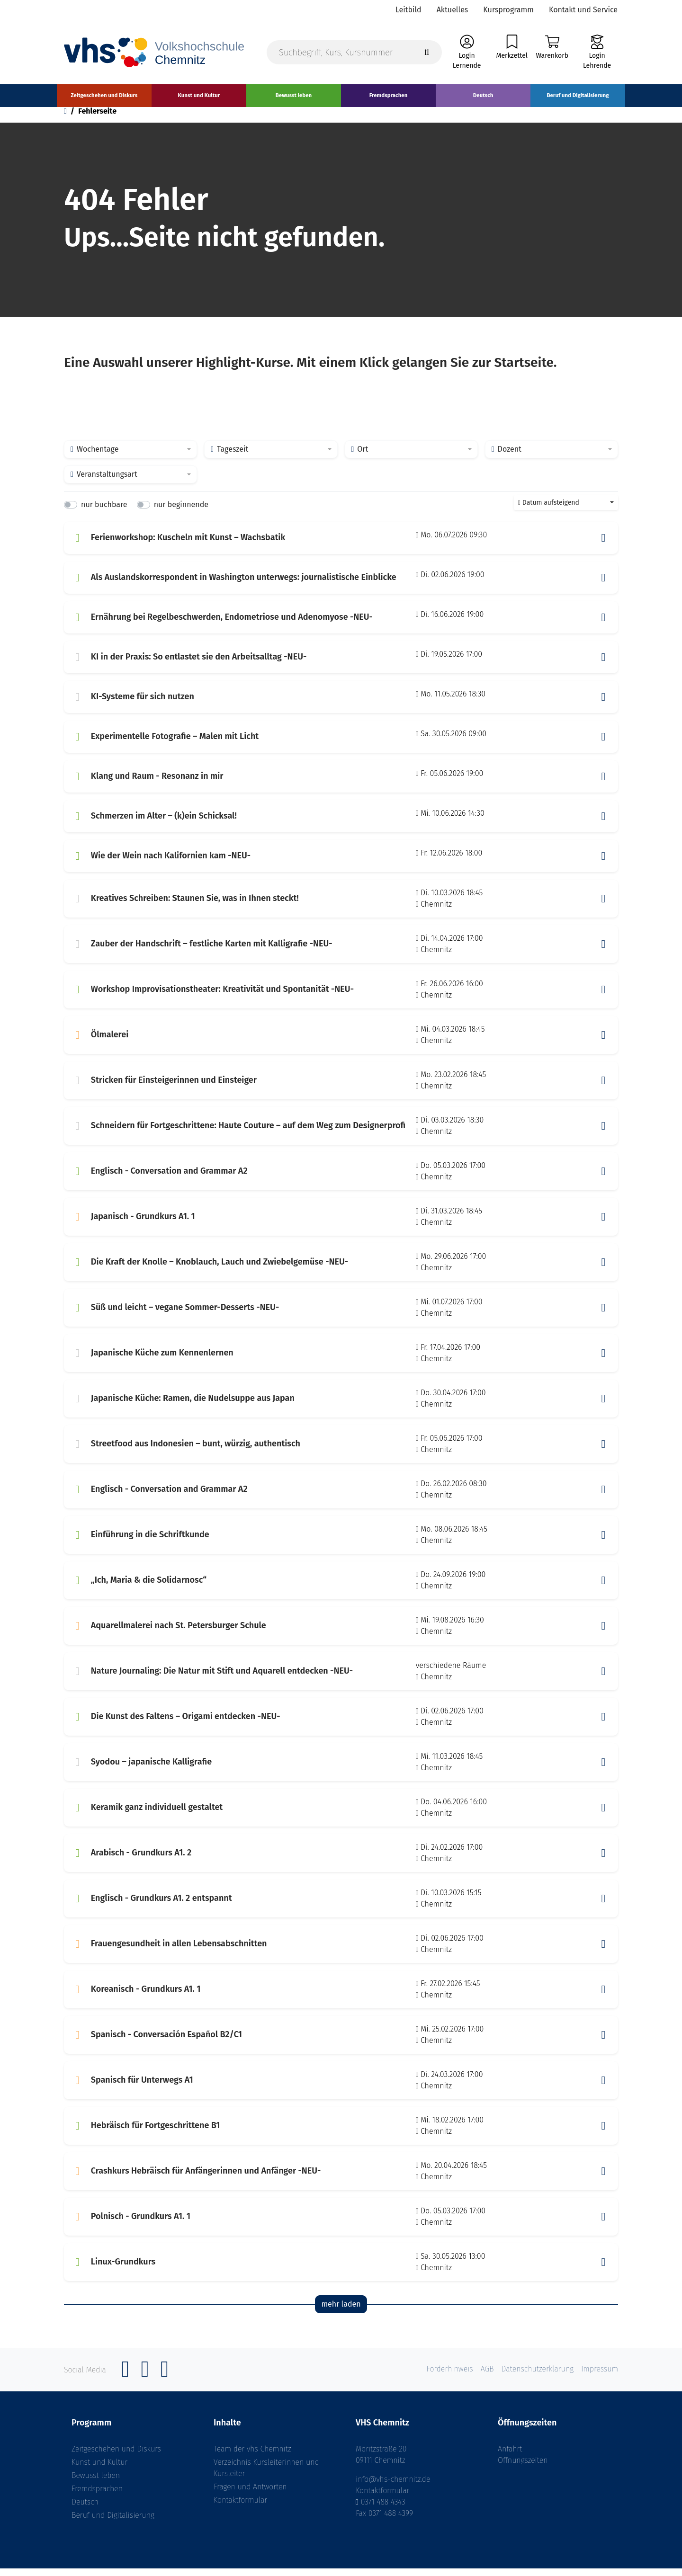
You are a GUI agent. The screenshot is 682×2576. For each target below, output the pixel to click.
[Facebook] (125, 2382)
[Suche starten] (427, 53)
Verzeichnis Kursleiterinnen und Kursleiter (266, 2475)
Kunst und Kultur (99, 2469)
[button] (603, 546)
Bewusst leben (96, 2482)
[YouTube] (165, 2382)
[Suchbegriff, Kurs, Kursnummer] (354, 53)
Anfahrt (510, 2456)
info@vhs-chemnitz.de (393, 2486)
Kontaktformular (240, 2507)
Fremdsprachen (97, 2496)
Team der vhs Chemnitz (252, 2456)
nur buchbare (104, 512)
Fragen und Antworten (250, 2494)
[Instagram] (145, 2382)
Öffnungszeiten (523, 2467)
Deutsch (85, 2509)
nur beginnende (181, 512)
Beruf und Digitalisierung (113, 2522)
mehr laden (340, 2312)
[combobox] (130, 457)
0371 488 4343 (383, 2509)
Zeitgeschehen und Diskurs (116, 2456)
